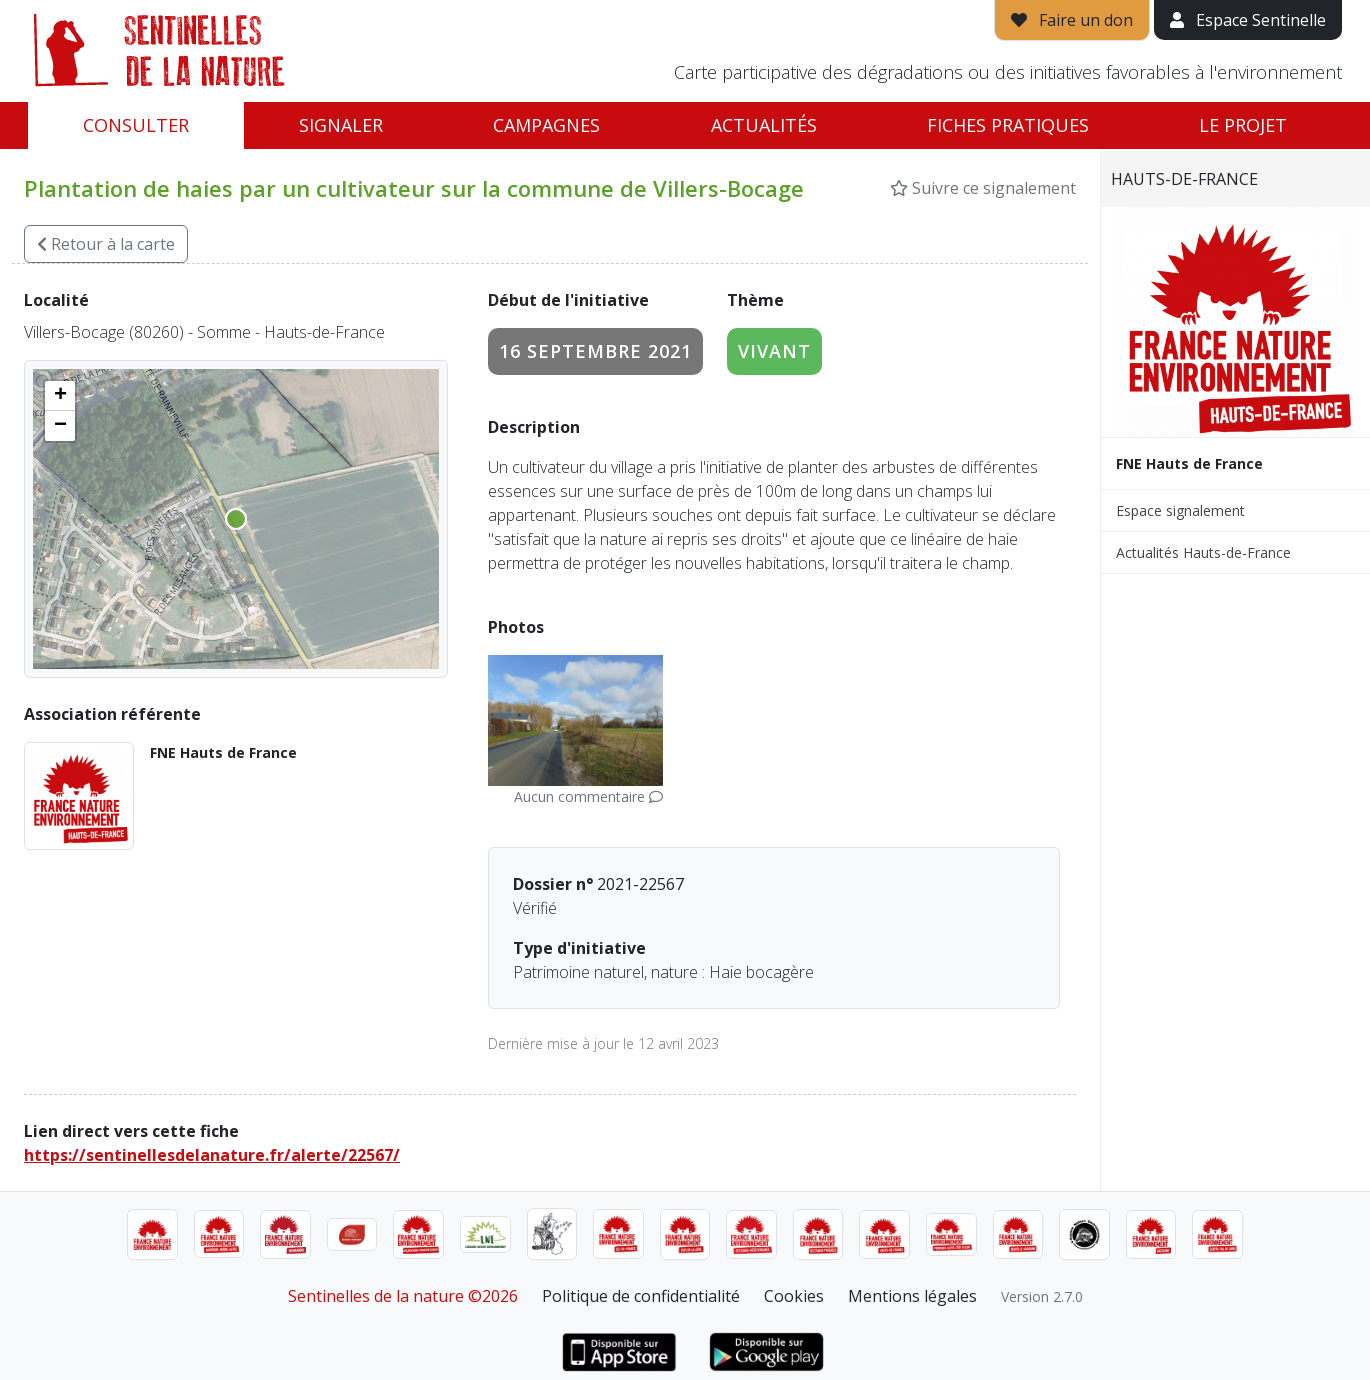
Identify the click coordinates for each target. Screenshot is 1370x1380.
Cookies (794, 1296)
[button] (60, 396)
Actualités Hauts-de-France (1203, 552)
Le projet (1243, 125)
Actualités (764, 125)
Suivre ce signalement (983, 188)
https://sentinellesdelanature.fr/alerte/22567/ (212, 1155)
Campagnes (546, 125)
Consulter (136, 125)
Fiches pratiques (1008, 125)
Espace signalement (1180, 510)
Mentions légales (912, 1296)
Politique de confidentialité (641, 1296)
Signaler (341, 125)
